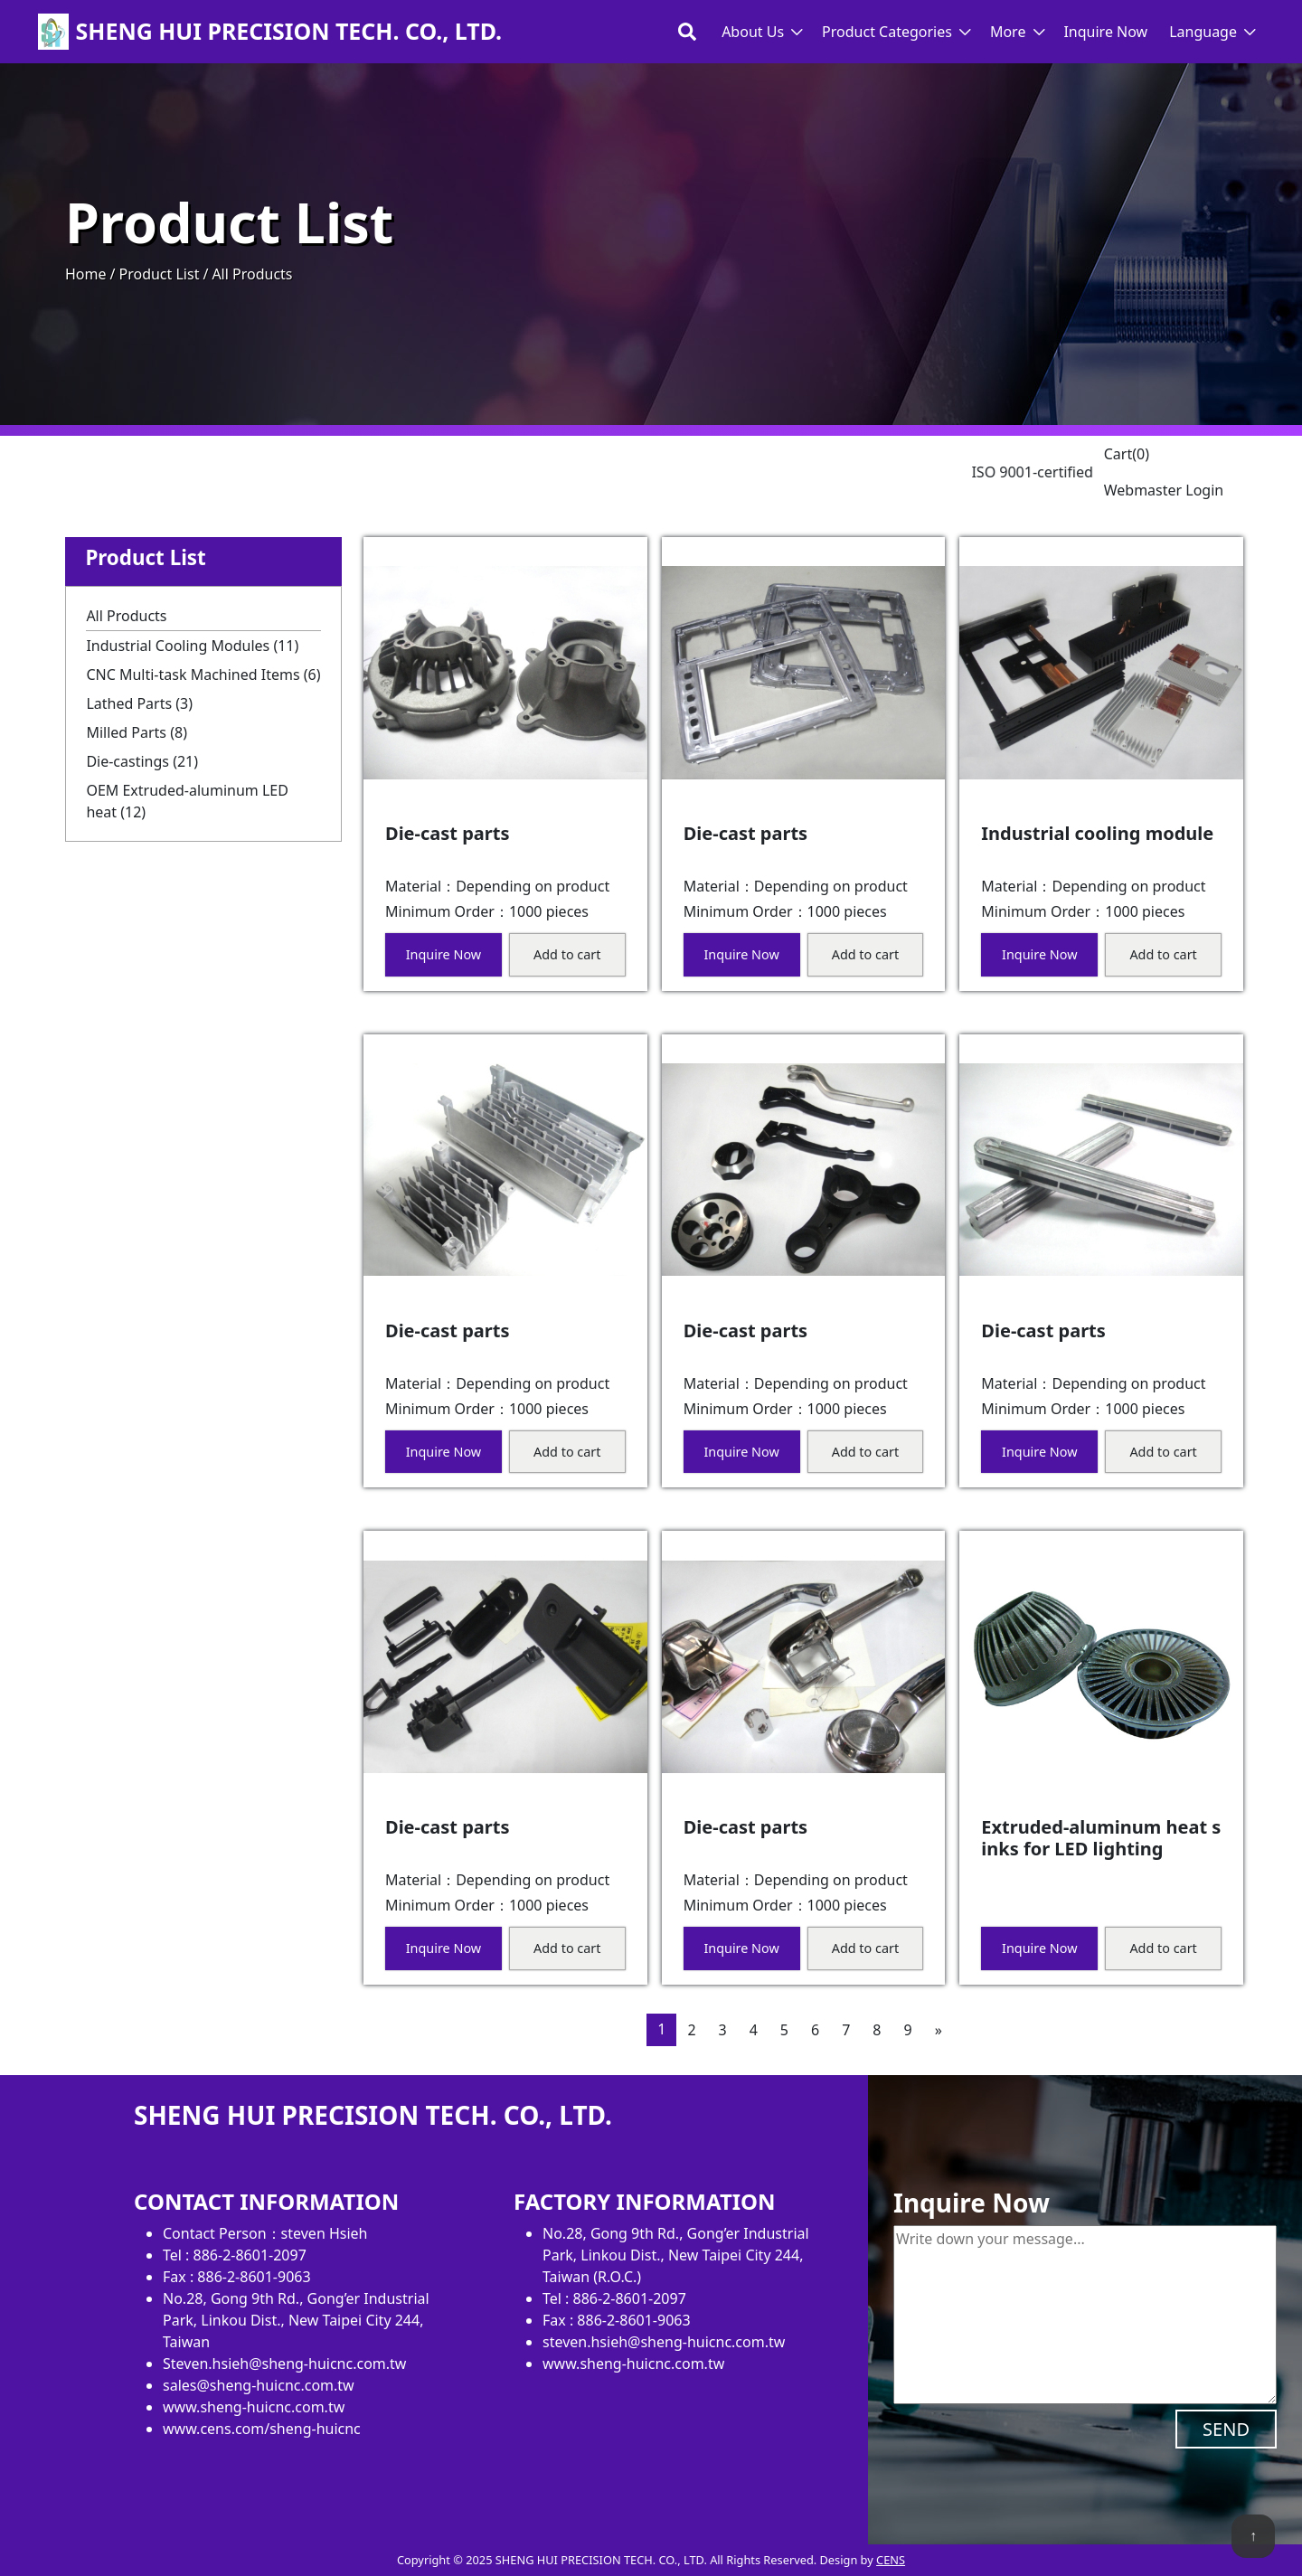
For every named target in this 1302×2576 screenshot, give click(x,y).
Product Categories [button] (887, 32)
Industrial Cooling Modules (192, 646)
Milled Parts (136, 732)
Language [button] (1203, 32)
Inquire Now (1105, 32)
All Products (126, 616)
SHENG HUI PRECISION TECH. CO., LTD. (289, 31)
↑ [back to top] (1253, 2535)
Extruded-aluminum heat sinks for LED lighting (1101, 1838)
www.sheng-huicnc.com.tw (253, 2407)
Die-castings (142, 761)
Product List (158, 274)
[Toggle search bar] (687, 32)
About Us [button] (753, 32)
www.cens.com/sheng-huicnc (262, 2429)
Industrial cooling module (1097, 833)
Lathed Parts (139, 703)
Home (86, 274)
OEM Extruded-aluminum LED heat (187, 801)
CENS (890, 2560)
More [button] (1008, 32)
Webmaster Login (1164, 490)
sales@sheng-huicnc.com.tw (258, 2385)
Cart (1126, 454)
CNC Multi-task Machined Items (203, 674)
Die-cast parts (447, 833)
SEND (1226, 2429)
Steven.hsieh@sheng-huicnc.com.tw (284, 2363)
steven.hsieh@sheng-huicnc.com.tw (663, 2342)
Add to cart (566, 954)
